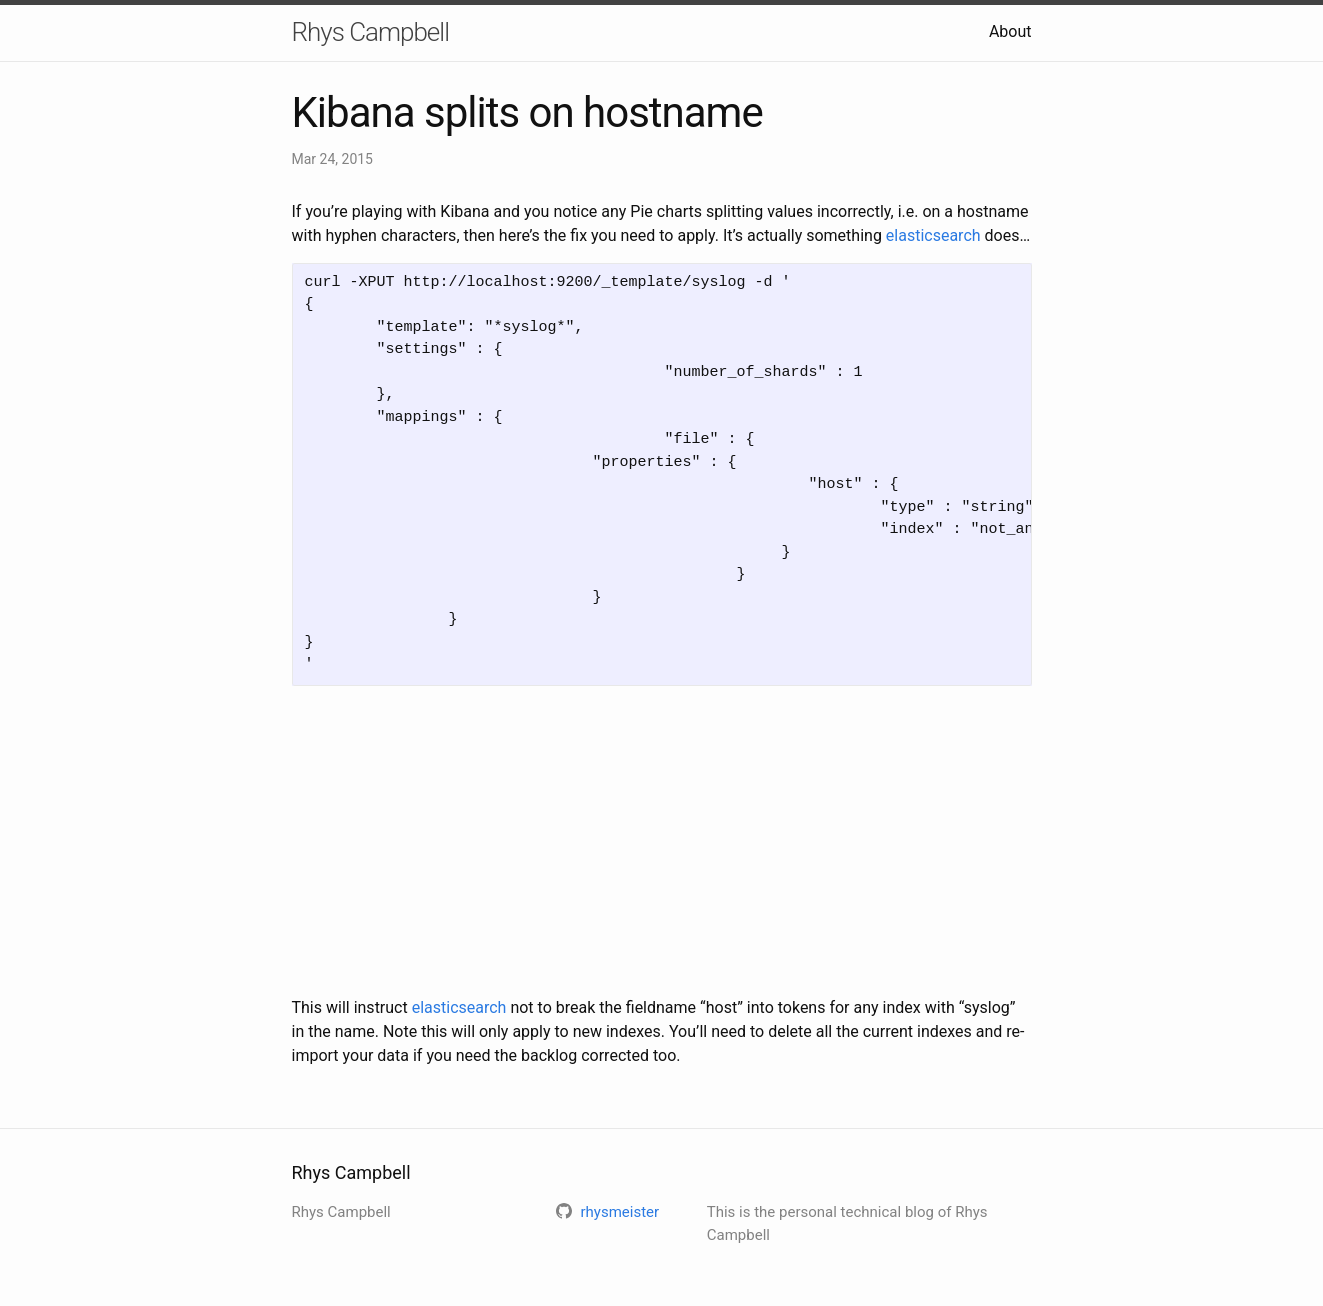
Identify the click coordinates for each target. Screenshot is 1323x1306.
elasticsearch (933, 235)
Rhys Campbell (370, 32)
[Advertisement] (662, 841)
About (1010, 31)
